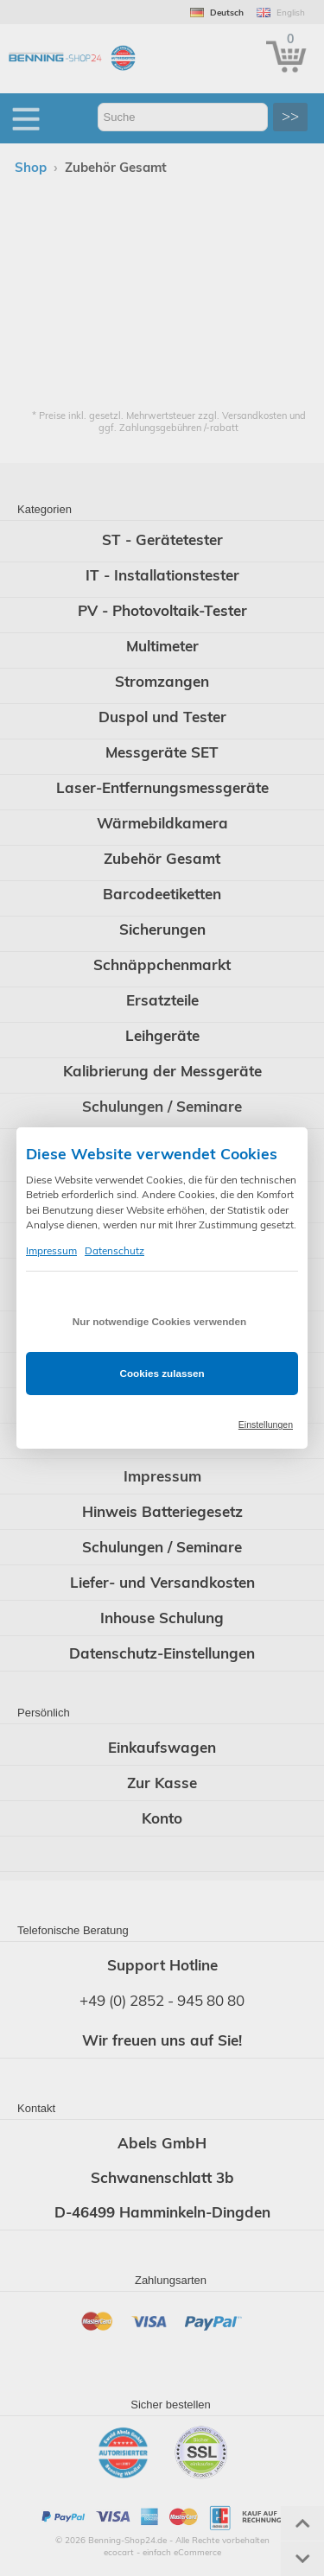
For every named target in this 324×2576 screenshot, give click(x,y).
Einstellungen (265, 1424)
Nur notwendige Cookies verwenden (159, 1321)
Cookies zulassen (161, 1373)
